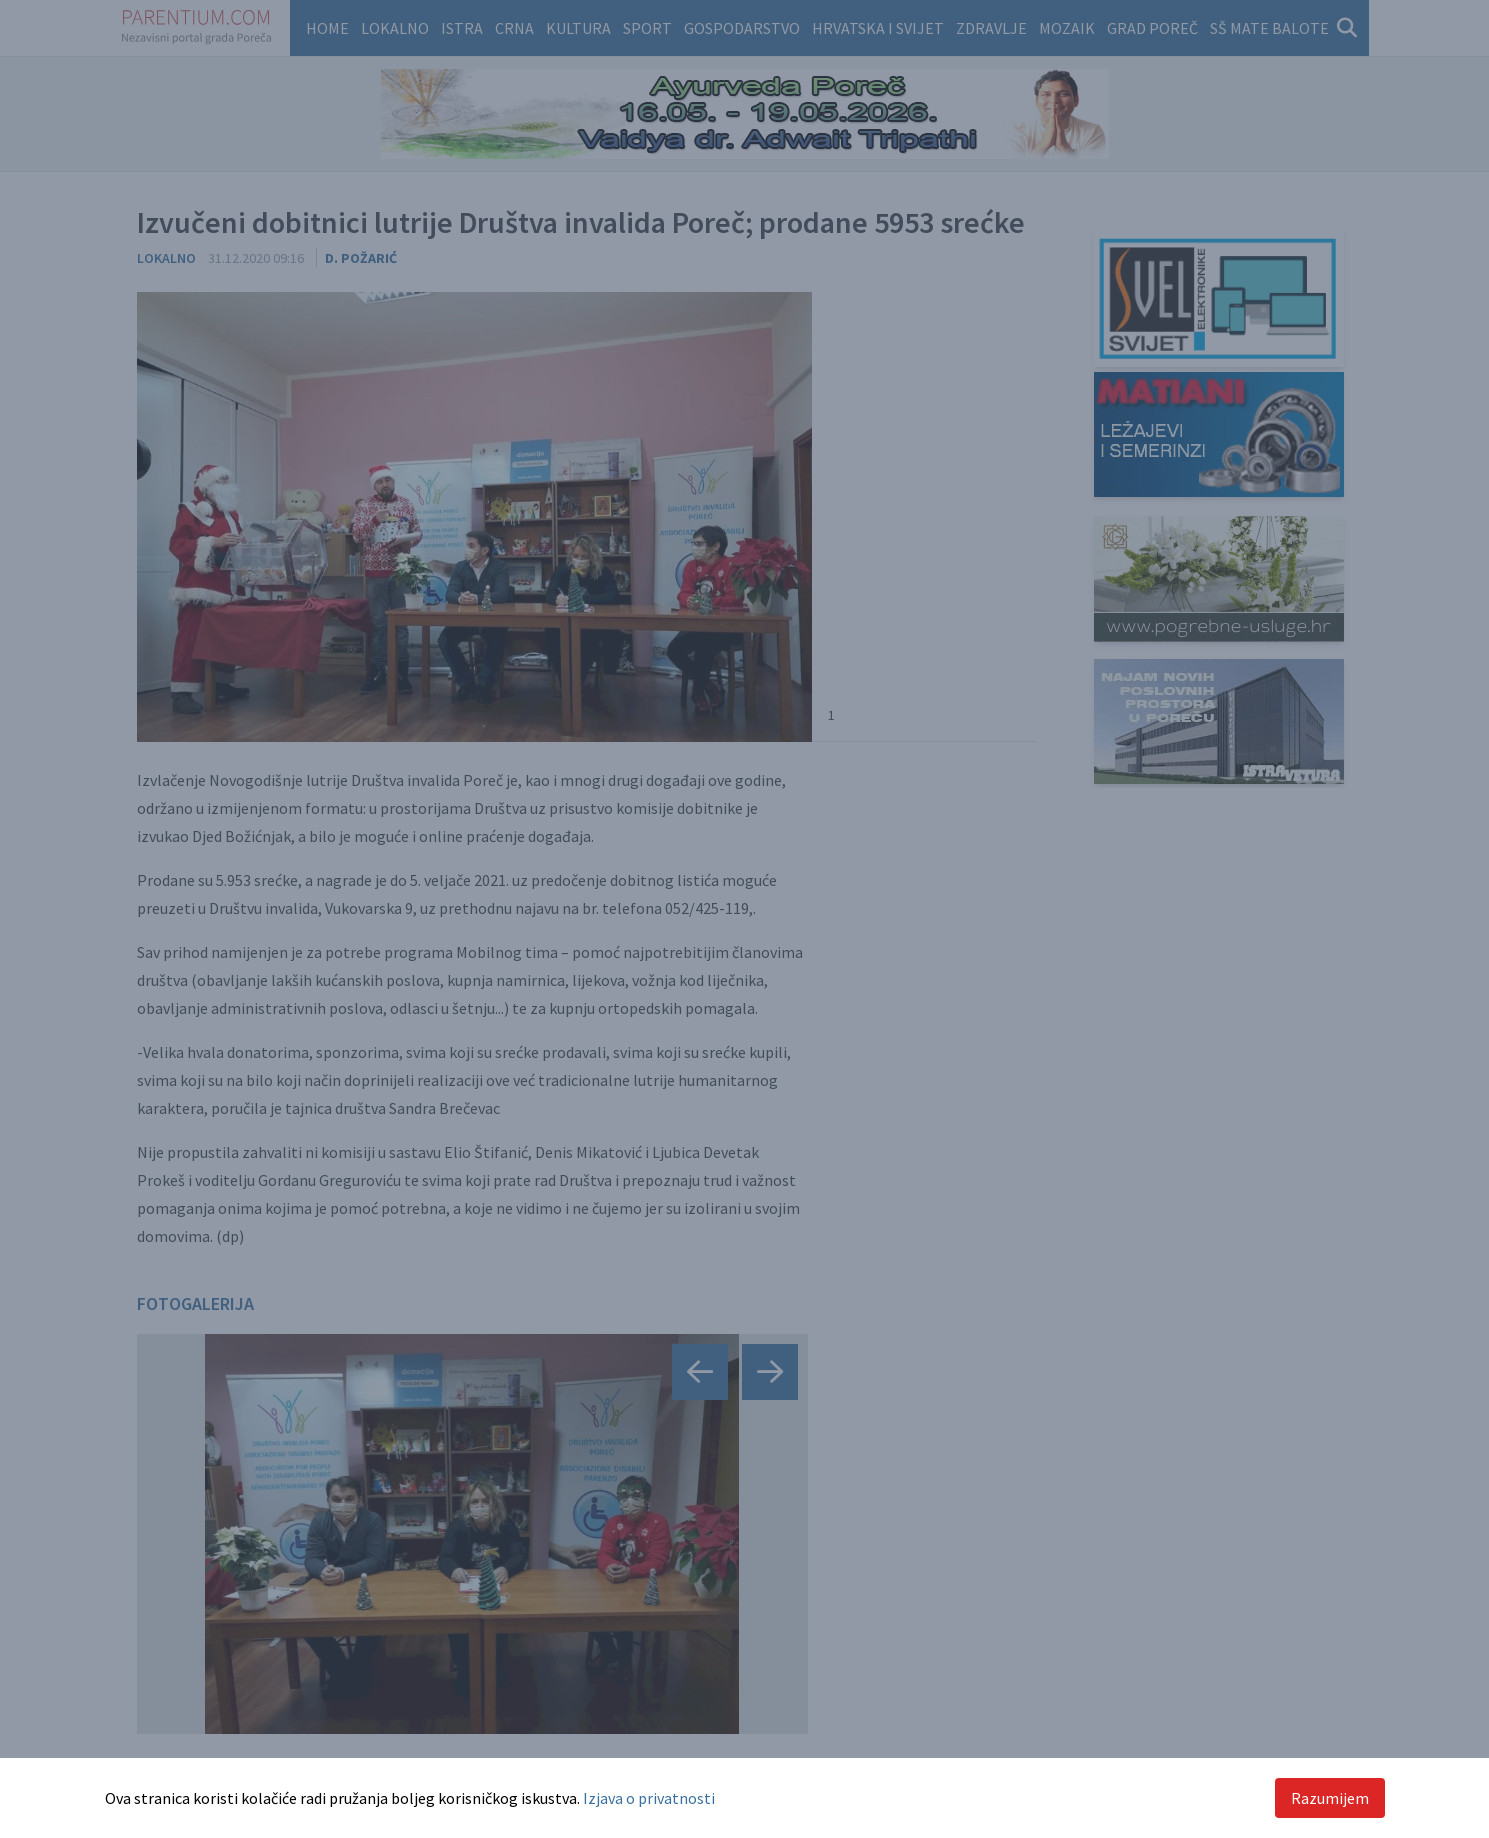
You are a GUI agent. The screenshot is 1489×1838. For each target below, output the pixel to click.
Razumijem (1330, 1798)
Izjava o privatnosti (649, 1798)
